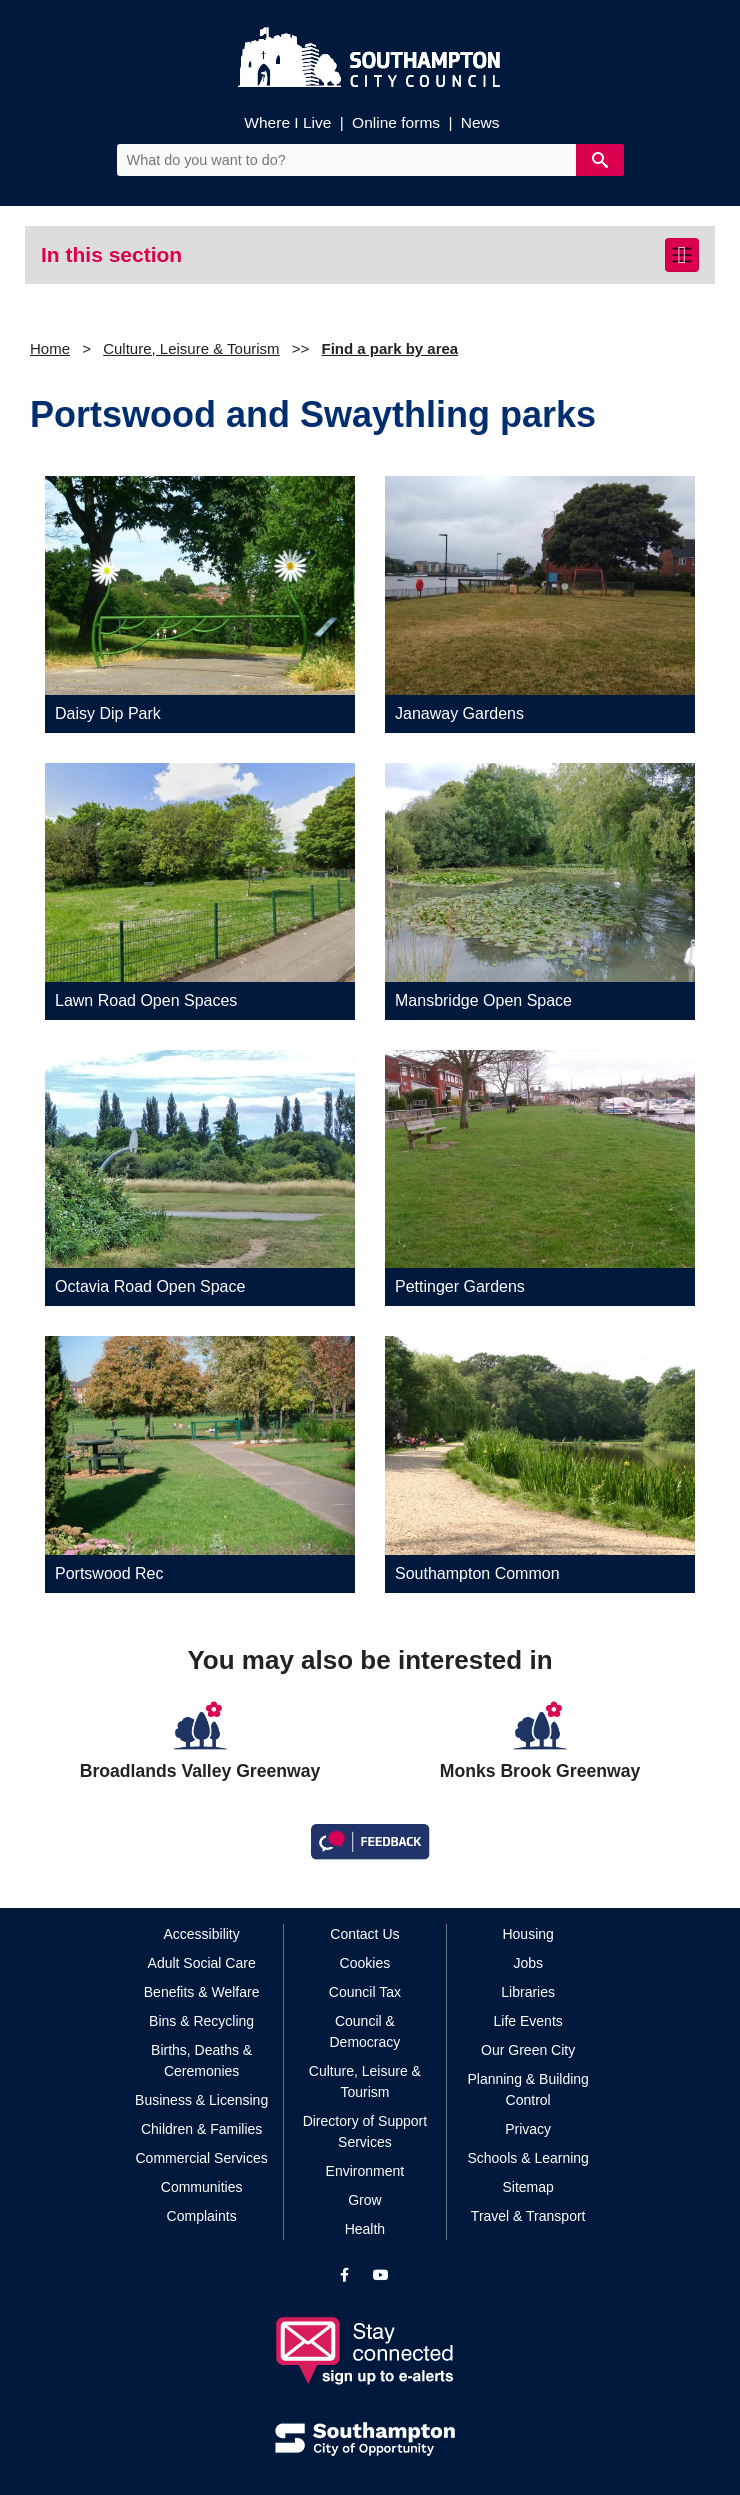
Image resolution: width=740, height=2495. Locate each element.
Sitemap (527, 2187)
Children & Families (201, 2129)
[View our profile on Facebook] (344, 2275)
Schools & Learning (527, 2158)
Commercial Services (202, 2158)
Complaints (202, 2216)
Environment (365, 2171)
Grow (364, 2200)
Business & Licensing (201, 2100)
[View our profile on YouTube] (381, 2275)
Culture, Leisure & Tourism (191, 348)
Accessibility (202, 1934)
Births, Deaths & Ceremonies (201, 2060)
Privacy (528, 2129)
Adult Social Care (202, 1963)
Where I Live (287, 122)
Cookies (365, 1963)
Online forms (396, 122)
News (480, 122)
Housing (527, 1934)
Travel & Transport (528, 2216)
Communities (202, 2187)
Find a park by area (389, 348)
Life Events (528, 2021)
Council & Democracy (365, 2031)
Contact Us (364, 1934)
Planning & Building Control (527, 2089)
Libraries (528, 1992)
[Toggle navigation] (682, 255)
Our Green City (528, 2050)
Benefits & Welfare (202, 1992)
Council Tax (365, 1992)
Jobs (528, 1963)
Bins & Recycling (201, 2021)
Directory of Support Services (365, 2131)
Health (365, 2229)
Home (50, 348)
